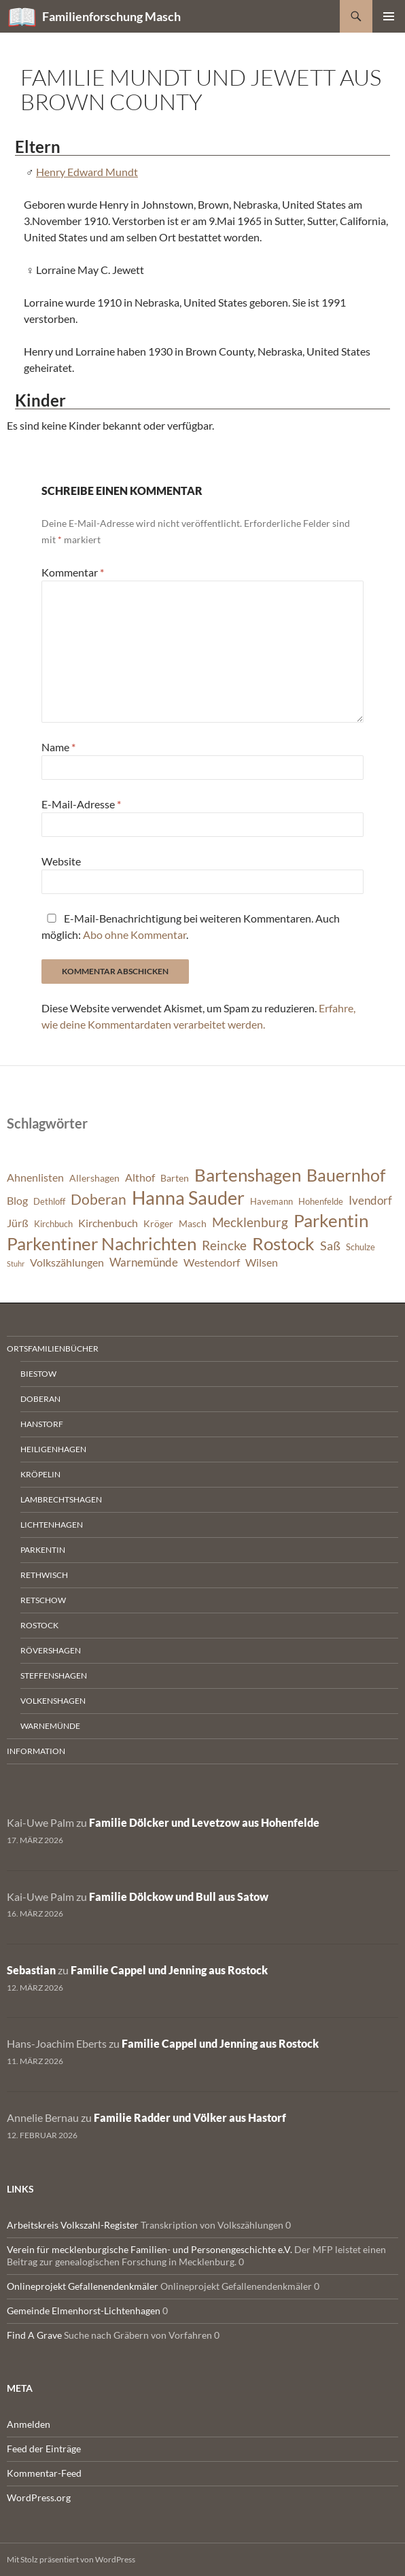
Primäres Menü (388, 16)
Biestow (38, 1374)
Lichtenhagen (51, 1524)
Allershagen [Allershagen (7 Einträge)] (94, 1178)
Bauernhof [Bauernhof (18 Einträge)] (345, 1175)
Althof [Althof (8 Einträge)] (140, 1177)
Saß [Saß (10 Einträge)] (330, 1245)
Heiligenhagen (53, 1449)
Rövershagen (50, 1650)
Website (61, 861)
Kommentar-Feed (44, 2473)
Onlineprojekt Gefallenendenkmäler (82, 2286)
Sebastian (31, 1969)
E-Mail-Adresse (81, 803)
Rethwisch (44, 1575)
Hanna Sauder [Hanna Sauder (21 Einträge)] (188, 1198)
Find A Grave (34, 2335)
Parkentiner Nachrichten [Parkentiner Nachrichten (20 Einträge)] (101, 1243)
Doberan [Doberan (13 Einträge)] (98, 1199)
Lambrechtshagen (61, 1499)
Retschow (43, 1600)
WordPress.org (39, 2497)
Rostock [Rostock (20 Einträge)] (283, 1243)
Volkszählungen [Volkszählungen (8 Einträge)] (67, 1262)
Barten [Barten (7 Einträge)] (174, 1178)
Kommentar (72, 572)
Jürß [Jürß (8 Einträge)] (18, 1223)
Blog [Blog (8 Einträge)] (17, 1201)
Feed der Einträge (44, 2448)
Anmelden (28, 2424)
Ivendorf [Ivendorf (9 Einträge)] (370, 1200)
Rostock (39, 1625)
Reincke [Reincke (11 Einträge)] (224, 1245)
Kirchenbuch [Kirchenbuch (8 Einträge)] (108, 1223)
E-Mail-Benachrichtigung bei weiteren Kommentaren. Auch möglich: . (190, 926)
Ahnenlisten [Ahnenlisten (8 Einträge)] (35, 1177)
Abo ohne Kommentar (134, 934)
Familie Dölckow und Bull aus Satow (178, 1896)
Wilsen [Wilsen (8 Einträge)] (261, 1262)
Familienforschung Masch (111, 16)
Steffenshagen (53, 1675)
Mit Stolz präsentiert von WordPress (71, 2559)
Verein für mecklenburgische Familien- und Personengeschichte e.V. (149, 2249)
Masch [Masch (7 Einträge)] (193, 1223)
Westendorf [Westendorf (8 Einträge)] (211, 1262)
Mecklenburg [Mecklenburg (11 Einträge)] (250, 1222)
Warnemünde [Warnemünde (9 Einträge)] (143, 1262)
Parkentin (42, 1550)
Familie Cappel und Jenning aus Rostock (169, 1969)
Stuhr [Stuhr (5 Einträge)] (15, 1263)
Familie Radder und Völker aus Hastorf (190, 2117)
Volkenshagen (53, 1701)
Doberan (40, 1399)
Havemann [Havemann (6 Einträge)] (271, 1202)
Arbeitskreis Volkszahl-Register (73, 2225)
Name (58, 746)
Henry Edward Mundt (87, 171)
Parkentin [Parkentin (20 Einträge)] (331, 1220)
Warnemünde (50, 1726)
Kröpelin (40, 1474)
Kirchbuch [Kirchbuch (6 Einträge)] (53, 1224)
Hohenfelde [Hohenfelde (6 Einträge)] (320, 1202)
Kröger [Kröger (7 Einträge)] (158, 1223)
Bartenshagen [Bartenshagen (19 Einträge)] (247, 1175)
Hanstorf (41, 1424)
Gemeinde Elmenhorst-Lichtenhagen (83, 2310)
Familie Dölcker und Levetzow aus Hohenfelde (204, 1822)
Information (36, 1751)
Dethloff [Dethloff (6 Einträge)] (49, 1202)
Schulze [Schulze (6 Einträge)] (360, 1247)
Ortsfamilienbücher (53, 1348)
